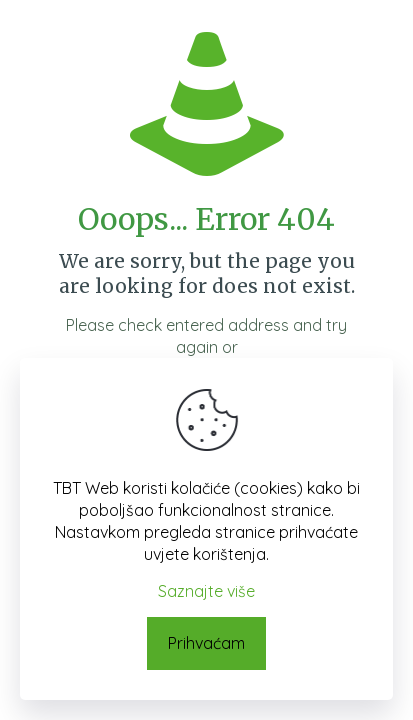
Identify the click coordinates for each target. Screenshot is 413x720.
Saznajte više (206, 591)
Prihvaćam (206, 643)
